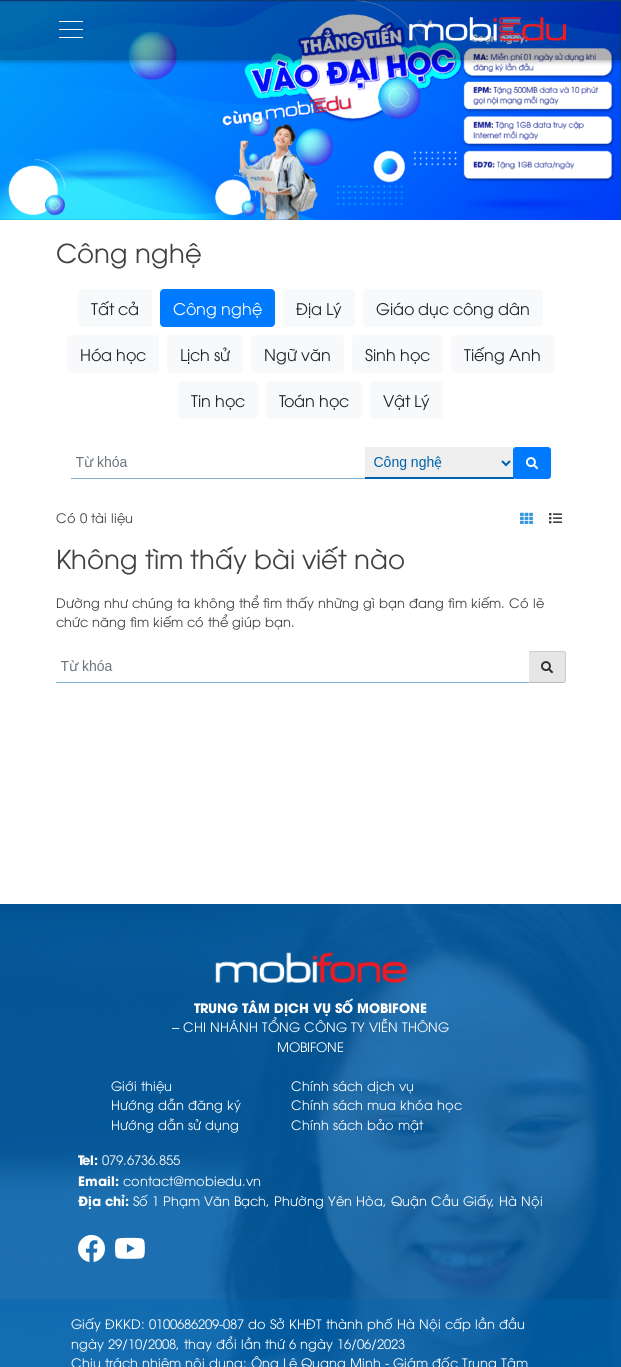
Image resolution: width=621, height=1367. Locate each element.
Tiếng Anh (502, 354)
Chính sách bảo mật (357, 1124)
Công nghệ (217, 308)
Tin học (218, 400)
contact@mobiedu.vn (192, 1180)
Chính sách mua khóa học (376, 1104)
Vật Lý (406, 400)
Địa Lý (319, 308)
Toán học (314, 400)
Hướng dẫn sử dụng (175, 1124)
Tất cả (115, 308)
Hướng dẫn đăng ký (176, 1104)
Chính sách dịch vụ (352, 1085)
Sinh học (397, 354)
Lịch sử (205, 354)
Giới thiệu (141, 1085)
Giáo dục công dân (453, 308)
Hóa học (113, 354)
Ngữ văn (297, 354)
